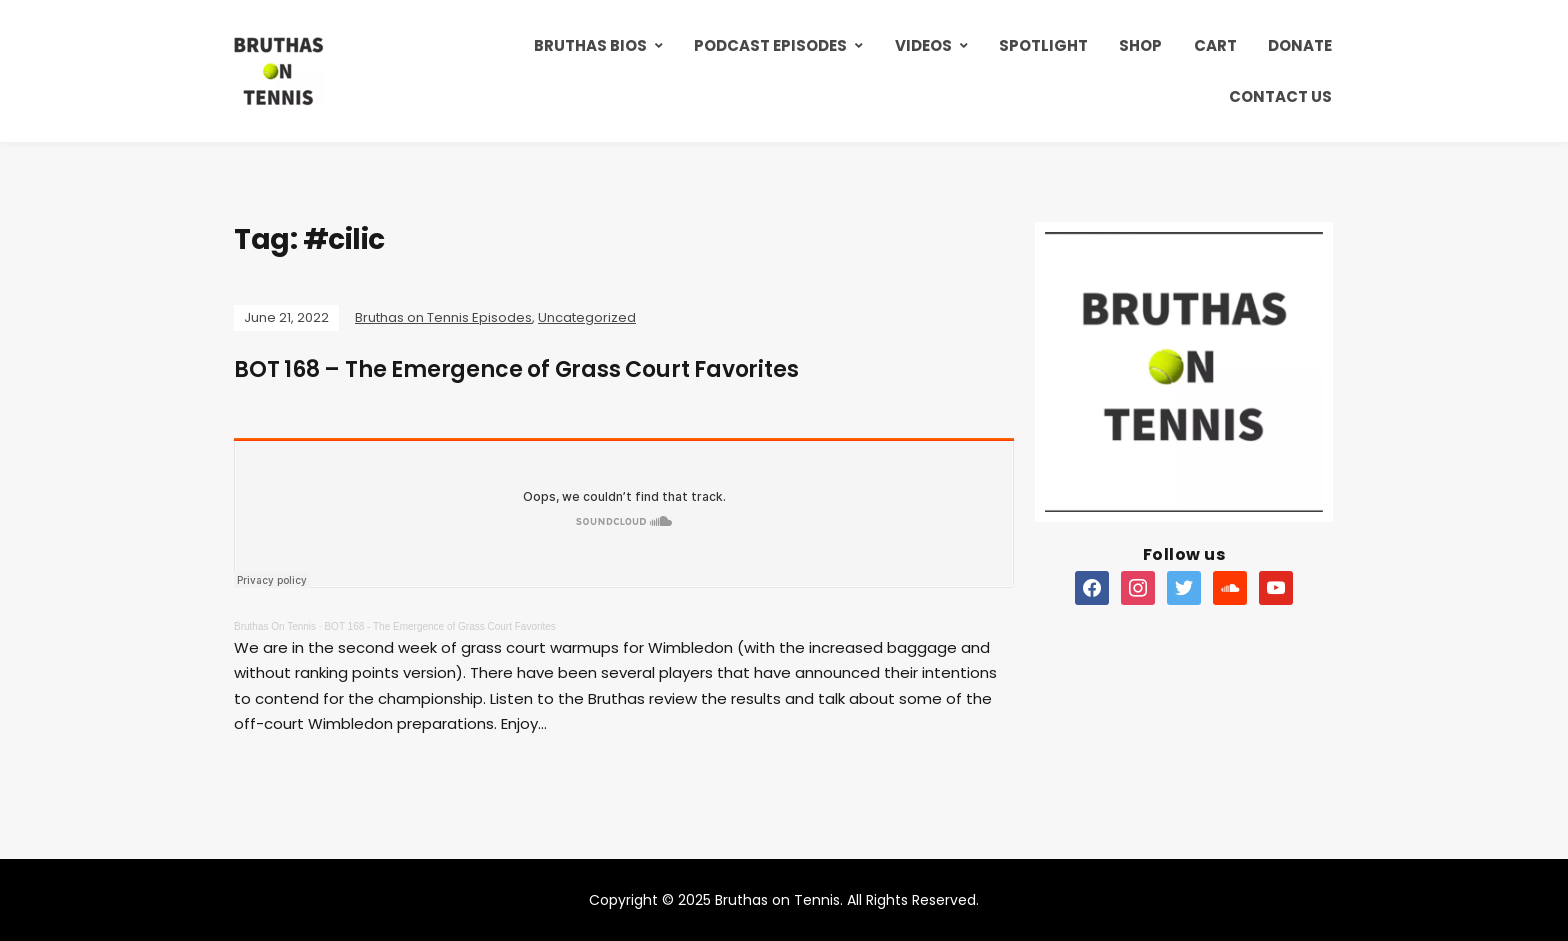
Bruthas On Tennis (275, 626)
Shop (1140, 45)
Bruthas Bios (590, 45)
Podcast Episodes (770, 45)
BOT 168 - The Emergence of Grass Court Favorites (439, 626)
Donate (1300, 45)
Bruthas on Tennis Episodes (443, 317)
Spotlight (1043, 45)
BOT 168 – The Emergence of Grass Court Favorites (516, 369)
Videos (923, 45)
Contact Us (1280, 96)
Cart (1215, 45)
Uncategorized (587, 317)
